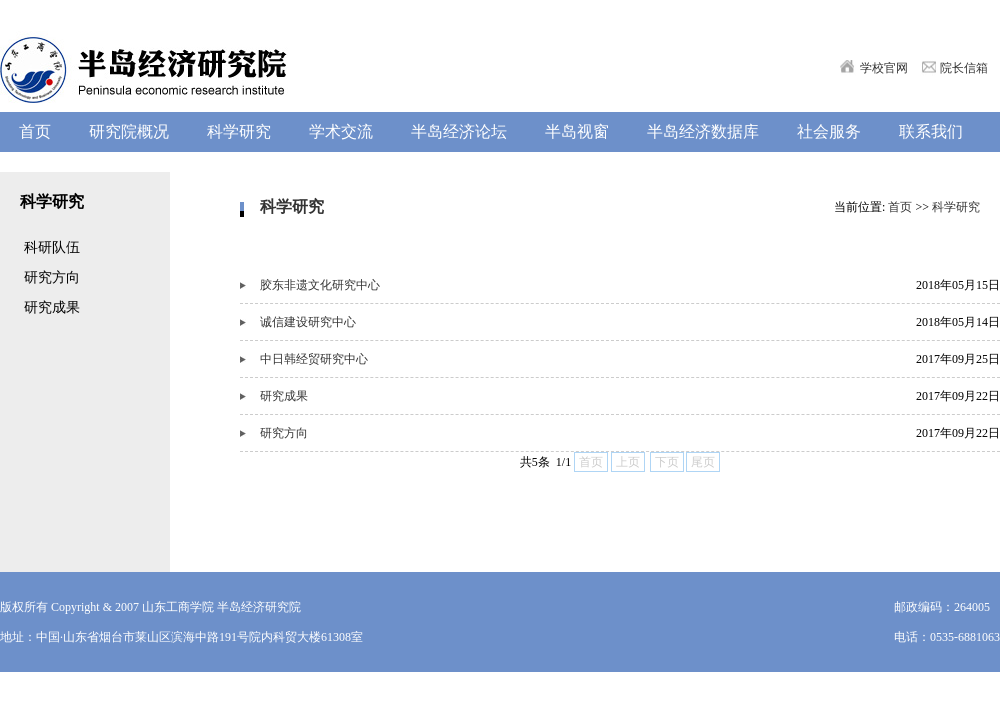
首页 (900, 207)
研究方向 (284, 433)
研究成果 (284, 396)
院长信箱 (964, 68)
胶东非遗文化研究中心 (320, 285)
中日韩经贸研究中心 (314, 359)
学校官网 (884, 68)
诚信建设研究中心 (308, 322)
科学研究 (956, 207)
